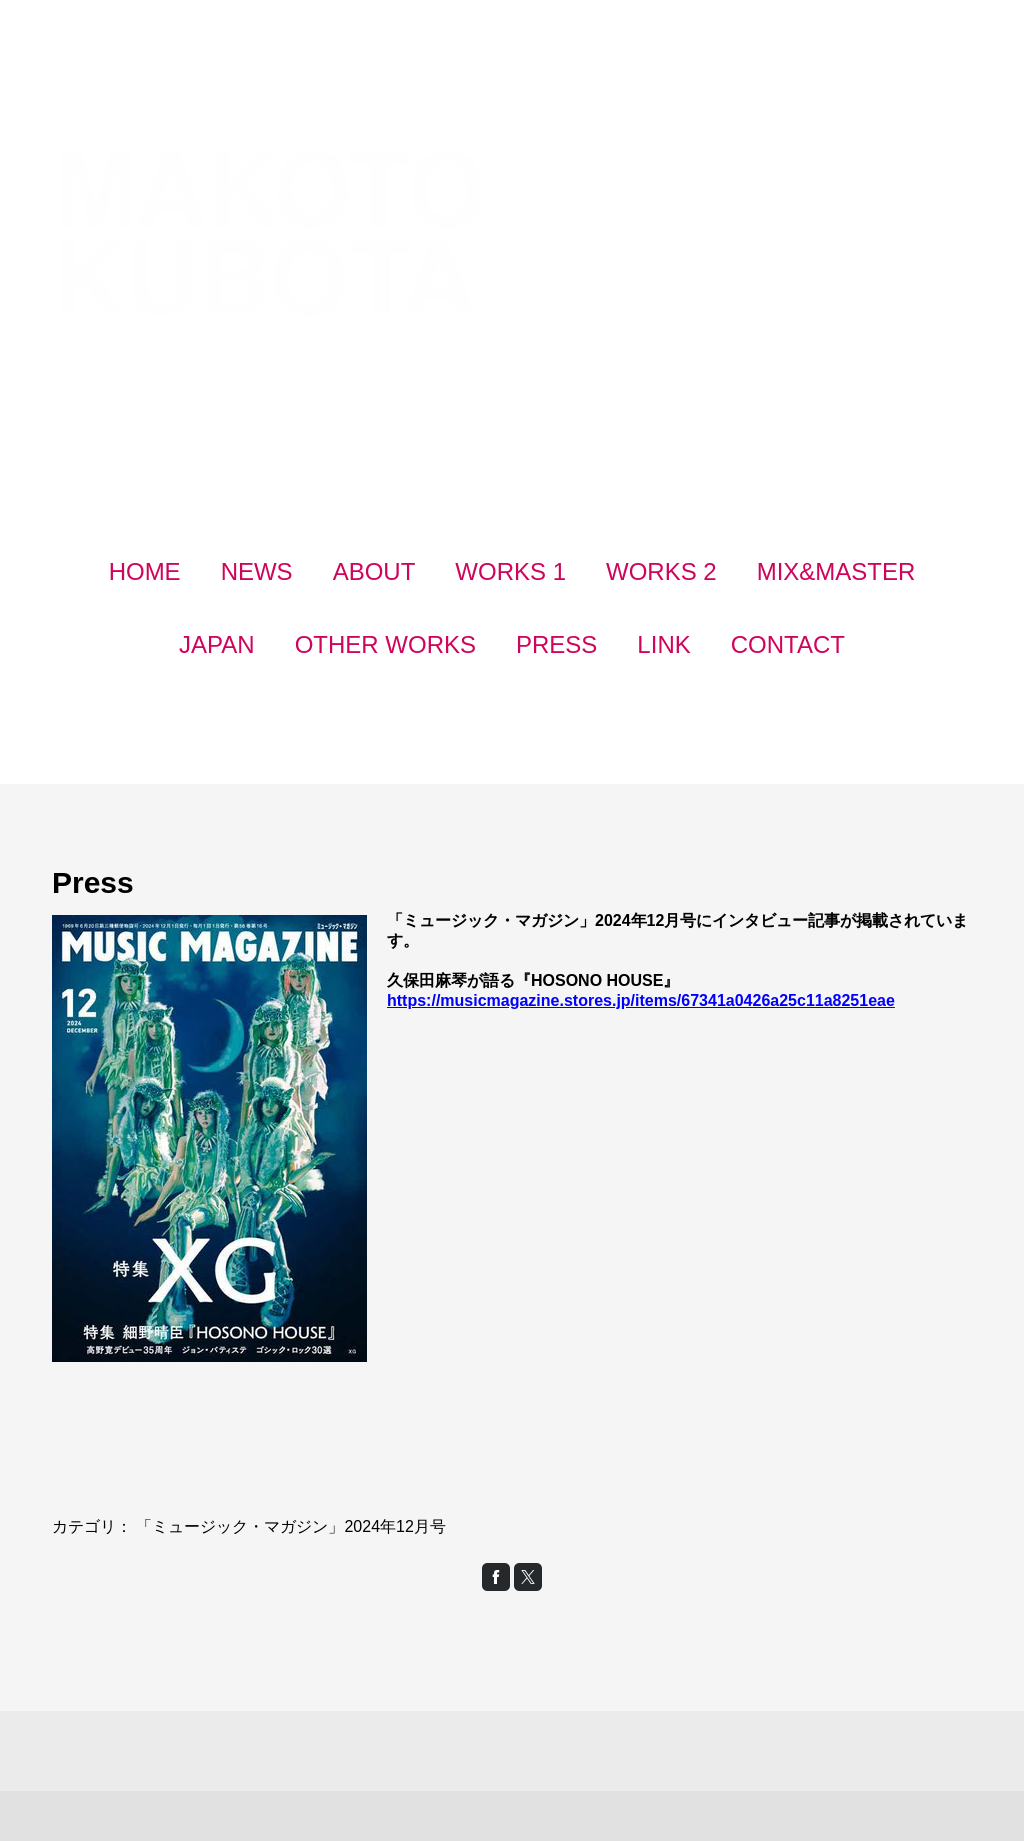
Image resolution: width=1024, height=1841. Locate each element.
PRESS (556, 644)
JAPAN (217, 644)
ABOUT (374, 571)
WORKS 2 (661, 571)
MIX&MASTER (836, 571)
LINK (663, 644)
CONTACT (788, 644)
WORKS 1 (510, 571)
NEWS (257, 571)
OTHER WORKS (385, 644)
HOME (145, 571)
